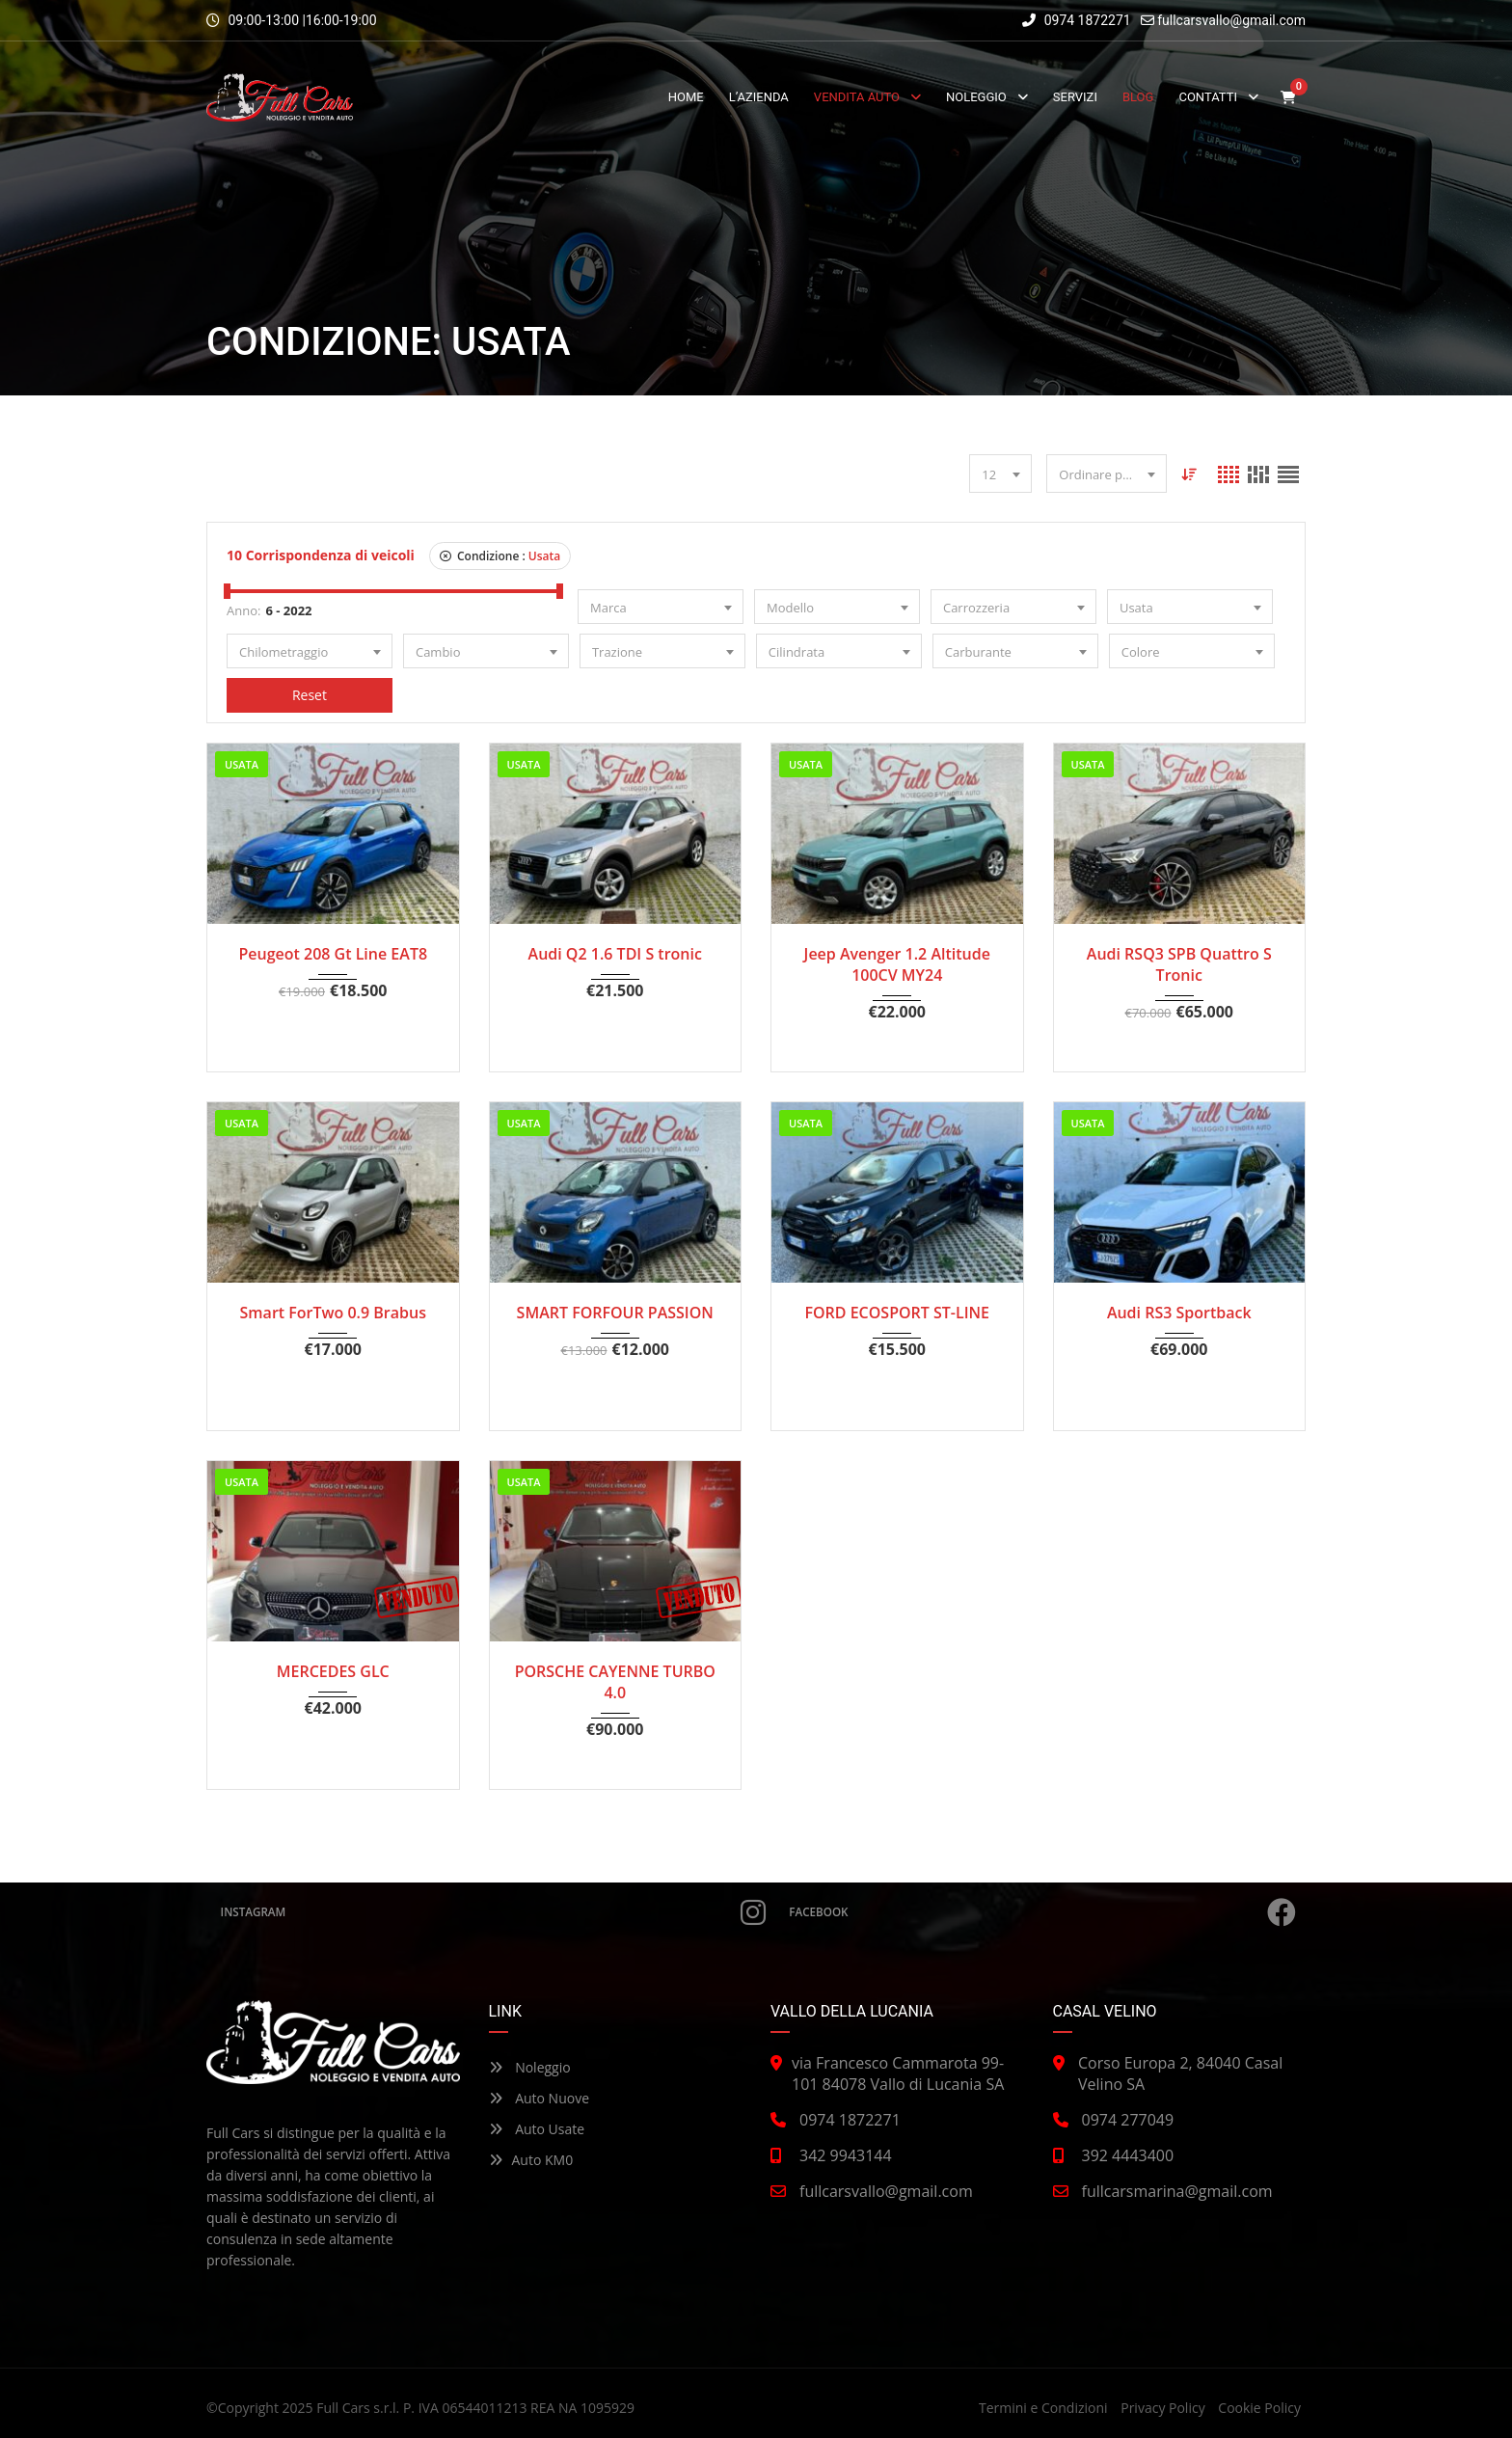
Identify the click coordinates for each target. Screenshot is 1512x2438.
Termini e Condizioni (1043, 2407)
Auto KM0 (531, 2160)
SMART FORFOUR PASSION (615, 1312)
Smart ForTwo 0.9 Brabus (333, 1312)
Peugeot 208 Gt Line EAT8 (332, 953)
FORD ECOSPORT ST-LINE (896, 1312)
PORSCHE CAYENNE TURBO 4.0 (615, 1682)
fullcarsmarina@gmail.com (1177, 2191)
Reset (309, 695)
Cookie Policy (1259, 2407)
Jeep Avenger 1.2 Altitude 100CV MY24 (897, 964)
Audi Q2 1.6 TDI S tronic (615, 953)
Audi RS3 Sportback (1179, 1312)
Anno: (243, 610)
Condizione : (500, 556)
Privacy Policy (1162, 2407)
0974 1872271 (1076, 20)
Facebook (1043, 1912)
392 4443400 (1128, 2155)
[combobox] (1000, 473)
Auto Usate (537, 2129)
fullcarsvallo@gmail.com (1231, 20)
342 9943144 (845, 2155)
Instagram (493, 1912)
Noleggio (530, 2067)
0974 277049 (1128, 2119)
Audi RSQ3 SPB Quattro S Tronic (1179, 964)
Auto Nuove (539, 2098)
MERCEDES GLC (333, 1671)
